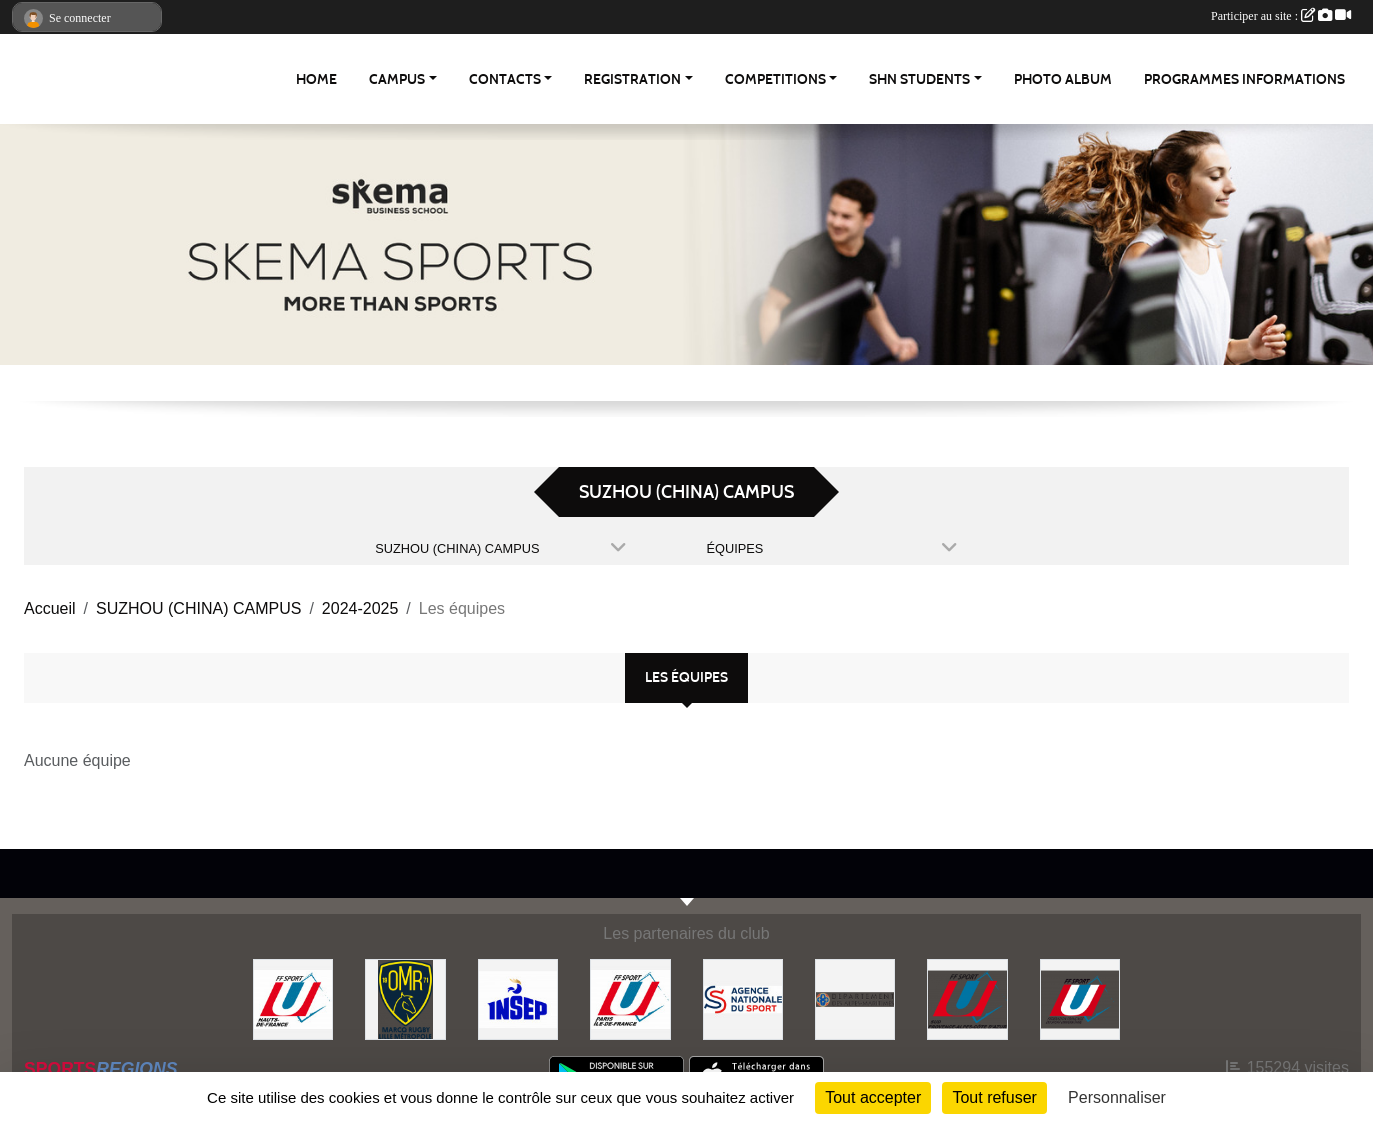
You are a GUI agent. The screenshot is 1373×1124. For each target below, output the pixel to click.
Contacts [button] (505, 79)
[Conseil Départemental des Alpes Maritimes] (855, 998)
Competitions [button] (775, 79)
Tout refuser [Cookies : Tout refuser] (994, 1097)
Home (316, 79)
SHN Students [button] (919, 79)
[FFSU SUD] (967, 998)
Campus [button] (397, 79)
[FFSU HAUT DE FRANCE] (293, 998)
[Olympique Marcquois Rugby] (405, 998)
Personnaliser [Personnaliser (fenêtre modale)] (1117, 1097)
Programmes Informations (1244, 79)
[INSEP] (518, 998)
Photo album (1063, 79)
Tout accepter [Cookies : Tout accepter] (873, 1097)
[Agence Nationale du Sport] (743, 998)
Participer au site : (1281, 16)
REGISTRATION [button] (632, 79)
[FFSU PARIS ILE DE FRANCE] (630, 998)
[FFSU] (1080, 998)
